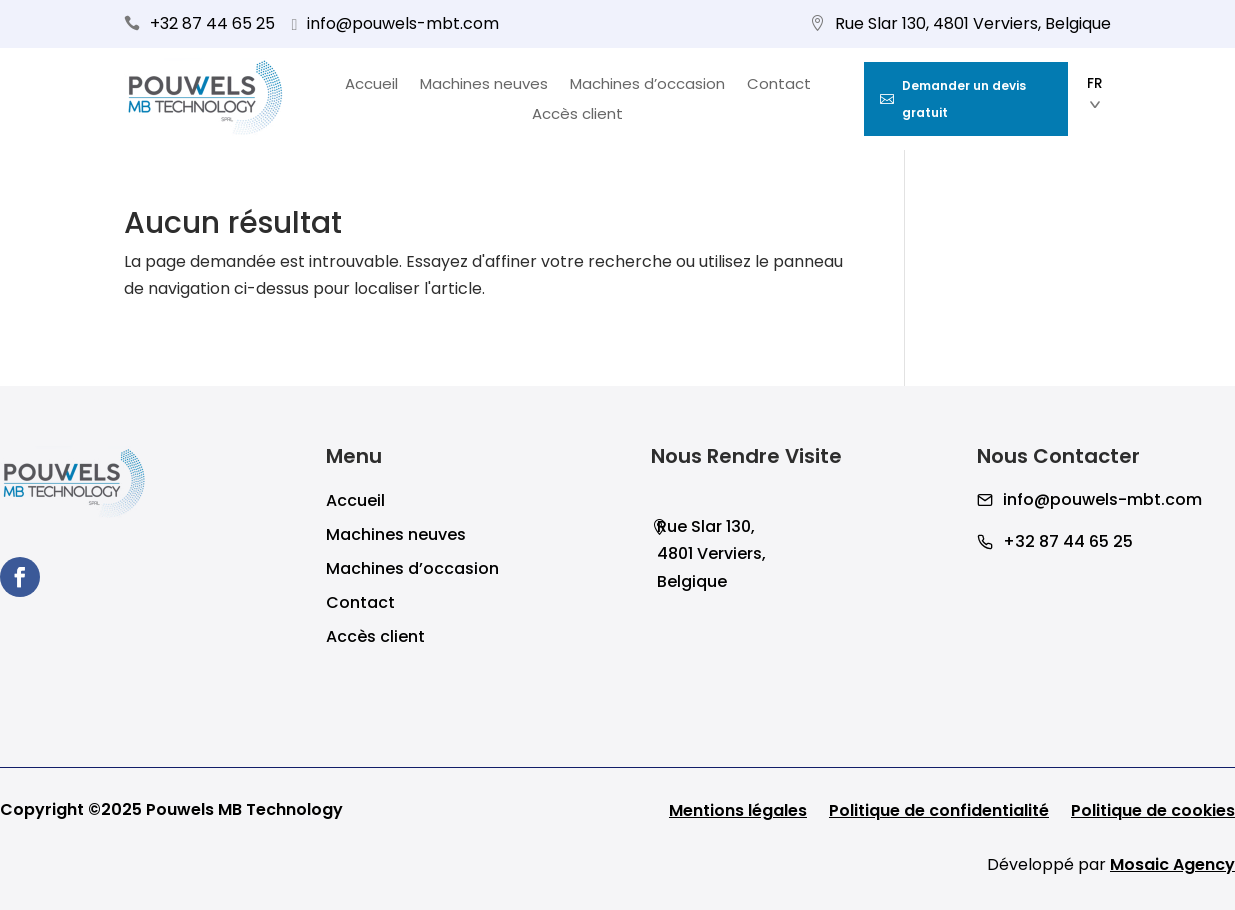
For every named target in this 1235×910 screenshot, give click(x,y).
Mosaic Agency (1172, 864)
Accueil (371, 85)
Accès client (577, 115)
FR (1094, 93)
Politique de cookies (1153, 813)
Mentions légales (738, 813)
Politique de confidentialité (939, 813)
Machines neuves (484, 85)
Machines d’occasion (647, 85)
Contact (779, 85)
